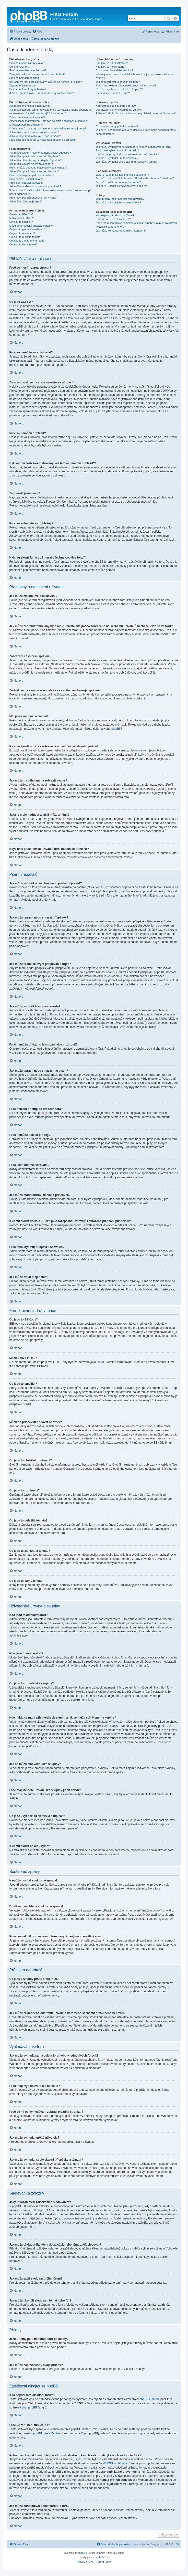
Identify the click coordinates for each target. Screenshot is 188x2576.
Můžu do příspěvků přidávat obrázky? (31, 225)
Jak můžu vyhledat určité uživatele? (117, 158)
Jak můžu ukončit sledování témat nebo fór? (122, 185)
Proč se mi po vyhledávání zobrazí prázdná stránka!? (127, 154)
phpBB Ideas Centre (46, 2433)
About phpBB (28, 2407)
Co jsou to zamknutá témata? (26, 240)
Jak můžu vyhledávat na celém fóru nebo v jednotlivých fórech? (133, 146)
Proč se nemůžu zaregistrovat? (28, 70)
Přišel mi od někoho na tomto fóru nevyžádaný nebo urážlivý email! (136, 113)
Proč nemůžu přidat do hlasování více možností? (38, 167)
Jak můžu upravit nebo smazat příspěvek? (34, 156)
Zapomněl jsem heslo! (22, 85)
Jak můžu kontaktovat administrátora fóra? (121, 230)
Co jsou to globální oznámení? (27, 229)
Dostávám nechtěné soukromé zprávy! (119, 109)
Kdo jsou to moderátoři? (110, 66)
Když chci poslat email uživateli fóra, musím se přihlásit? (43, 139)
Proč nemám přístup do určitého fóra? (32, 175)
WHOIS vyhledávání (116, 2463)
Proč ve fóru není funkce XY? (113, 219)
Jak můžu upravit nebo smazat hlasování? (34, 171)
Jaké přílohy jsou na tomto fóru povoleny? (121, 198)
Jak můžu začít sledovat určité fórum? (118, 182)
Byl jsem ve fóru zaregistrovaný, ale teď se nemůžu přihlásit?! (46, 81)
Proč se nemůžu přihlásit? (24, 77)
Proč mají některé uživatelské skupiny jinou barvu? (126, 85)
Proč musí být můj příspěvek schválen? (32, 197)
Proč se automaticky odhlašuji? (28, 89)
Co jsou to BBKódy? (21, 214)
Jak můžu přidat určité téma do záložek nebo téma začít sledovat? (135, 178)
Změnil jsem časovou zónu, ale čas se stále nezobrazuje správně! (48, 120)
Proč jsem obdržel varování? (26, 182)
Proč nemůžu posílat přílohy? (26, 179)
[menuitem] (37, 31)
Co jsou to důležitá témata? (25, 236)
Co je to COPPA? (19, 66)
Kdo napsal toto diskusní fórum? (115, 215)
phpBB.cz (103, 2557)
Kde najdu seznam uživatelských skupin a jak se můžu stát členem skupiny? (135, 76)
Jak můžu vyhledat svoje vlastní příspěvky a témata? (127, 161)
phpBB (115, 728)
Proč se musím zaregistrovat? (27, 63)
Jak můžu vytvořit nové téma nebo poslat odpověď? (40, 152)
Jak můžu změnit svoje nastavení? (29, 105)
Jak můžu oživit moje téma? (26, 201)
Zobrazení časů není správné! (27, 117)
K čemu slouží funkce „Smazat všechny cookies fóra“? (41, 93)
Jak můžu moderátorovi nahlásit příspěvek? (35, 186)
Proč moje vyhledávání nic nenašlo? (117, 150)
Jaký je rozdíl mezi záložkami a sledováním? (122, 174)
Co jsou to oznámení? (22, 233)
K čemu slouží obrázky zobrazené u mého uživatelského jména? (47, 128)
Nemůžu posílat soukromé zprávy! (116, 105)
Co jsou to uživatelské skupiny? (114, 70)
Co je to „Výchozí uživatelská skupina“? (119, 89)
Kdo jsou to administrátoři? (112, 63)
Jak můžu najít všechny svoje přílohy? (118, 202)
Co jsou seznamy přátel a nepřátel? (117, 126)
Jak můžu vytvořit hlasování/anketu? (31, 163)
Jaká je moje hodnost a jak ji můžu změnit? (35, 136)
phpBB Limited (149, 2399)
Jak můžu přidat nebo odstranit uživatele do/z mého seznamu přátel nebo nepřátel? (136, 131)
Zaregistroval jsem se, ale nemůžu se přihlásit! (37, 74)
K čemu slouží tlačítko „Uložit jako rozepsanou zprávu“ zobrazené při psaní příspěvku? (50, 192)
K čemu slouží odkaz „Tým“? (113, 93)
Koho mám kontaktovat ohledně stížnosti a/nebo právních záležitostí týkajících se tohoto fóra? (136, 225)
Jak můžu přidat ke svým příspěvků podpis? (35, 160)
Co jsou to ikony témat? (23, 244)
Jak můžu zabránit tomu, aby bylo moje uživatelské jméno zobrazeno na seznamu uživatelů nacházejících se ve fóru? (50, 111)
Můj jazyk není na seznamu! (26, 124)
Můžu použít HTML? (21, 218)
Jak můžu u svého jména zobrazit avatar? (34, 132)
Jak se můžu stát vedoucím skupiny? (118, 81)
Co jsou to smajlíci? (21, 221)
